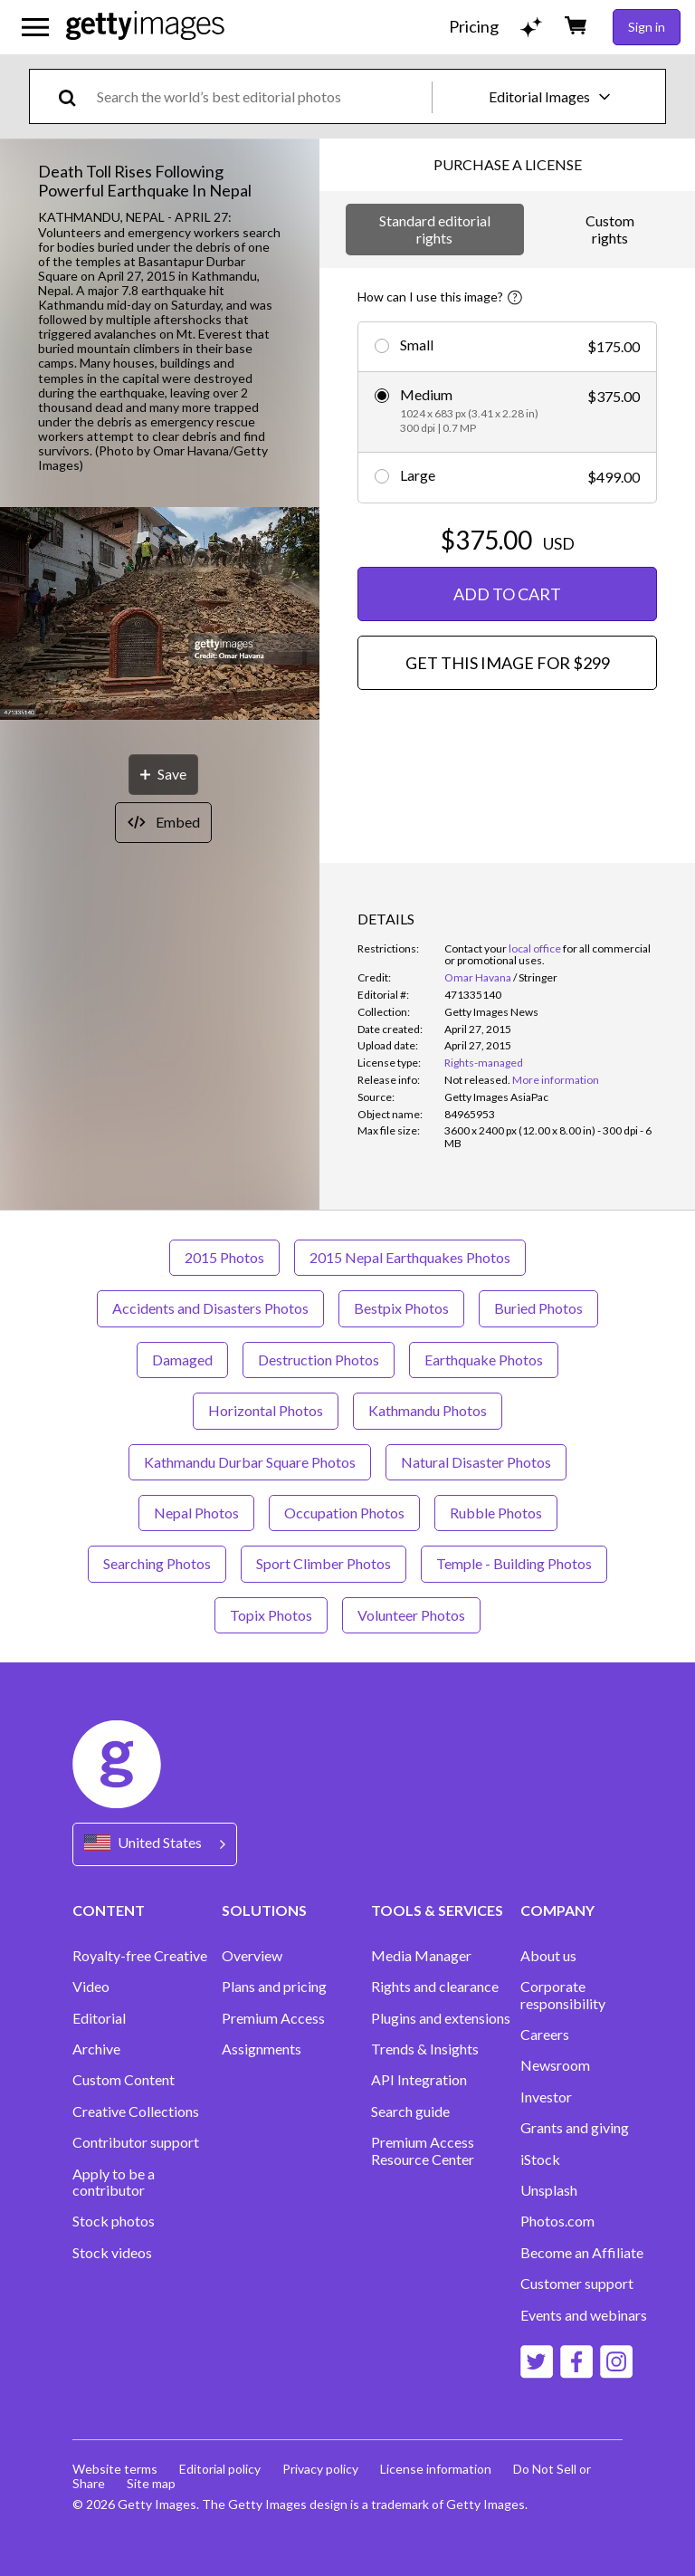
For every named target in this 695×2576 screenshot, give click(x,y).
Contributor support (135, 2142)
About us (548, 1956)
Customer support (576, 2283)
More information (555, 1080)
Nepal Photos (196, 1512)
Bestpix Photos (401, 1308)
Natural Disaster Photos (476, 1461)
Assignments (261, 2049)
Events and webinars (583, 2315)
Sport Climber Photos (323, 1563)
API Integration (419, 2080)
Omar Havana (477, 977)
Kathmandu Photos (427, 1410)
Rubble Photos (496, 1512)
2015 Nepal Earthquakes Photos (409, 1257)
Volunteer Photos (411, 1614)
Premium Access (273, 2018)
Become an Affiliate (581, 2253)
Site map (151, 2483)
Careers (544, 2034)
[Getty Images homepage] (145, 26)
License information (435, 2468)
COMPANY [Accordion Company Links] (557, 1910)
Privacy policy (320, 2468)
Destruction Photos (318, 1359)
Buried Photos (538, 1308)
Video (90, 1986)
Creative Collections (135, 2111)
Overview (252, 1956)
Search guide (410, 2111)
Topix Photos (271, 1614)
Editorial (99, 2018)
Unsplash (548, 2190)
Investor (546, 2097)
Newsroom (555, 2065)
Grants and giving (574, 2128)
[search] (74, 96)
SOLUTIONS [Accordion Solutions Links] (264, 1910)
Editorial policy (220, 2468)
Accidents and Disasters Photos (210, 1308)
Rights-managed (483, 1062)
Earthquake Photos (483, 1359)
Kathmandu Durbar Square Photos (250, 1461)
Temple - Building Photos (514, 1563)
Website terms (114, 2468)
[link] (477, 1080)
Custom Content (123, 2080)
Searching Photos (157, 1563)
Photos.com (557, 2221)
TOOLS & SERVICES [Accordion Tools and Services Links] (437, 1910)
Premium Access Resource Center (422, 2150)
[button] (159, 615)
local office (535, 948)
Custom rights (610, 228)
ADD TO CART (507, 594)
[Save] (163, 774)
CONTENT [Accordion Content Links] (108, 1910)
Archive (96, 2049)
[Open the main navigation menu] (35, 27)
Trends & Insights (425, 2049)
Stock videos (112, 2253)
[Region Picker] (154, 1844)
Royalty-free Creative (139, 1956)
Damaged (182, 1359)
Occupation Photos (344, 1512)
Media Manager (421, 1956)
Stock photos (113, 2221)
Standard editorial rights (434, 228)
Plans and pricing (274, 1986)
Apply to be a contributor (113, 2182)
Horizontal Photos (265, 1410)
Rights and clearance (435, 1986)
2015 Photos (224, 1257)
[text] (261, 96)
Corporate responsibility (562, 1994)
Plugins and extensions (440, 2018)
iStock (540, 2159)
